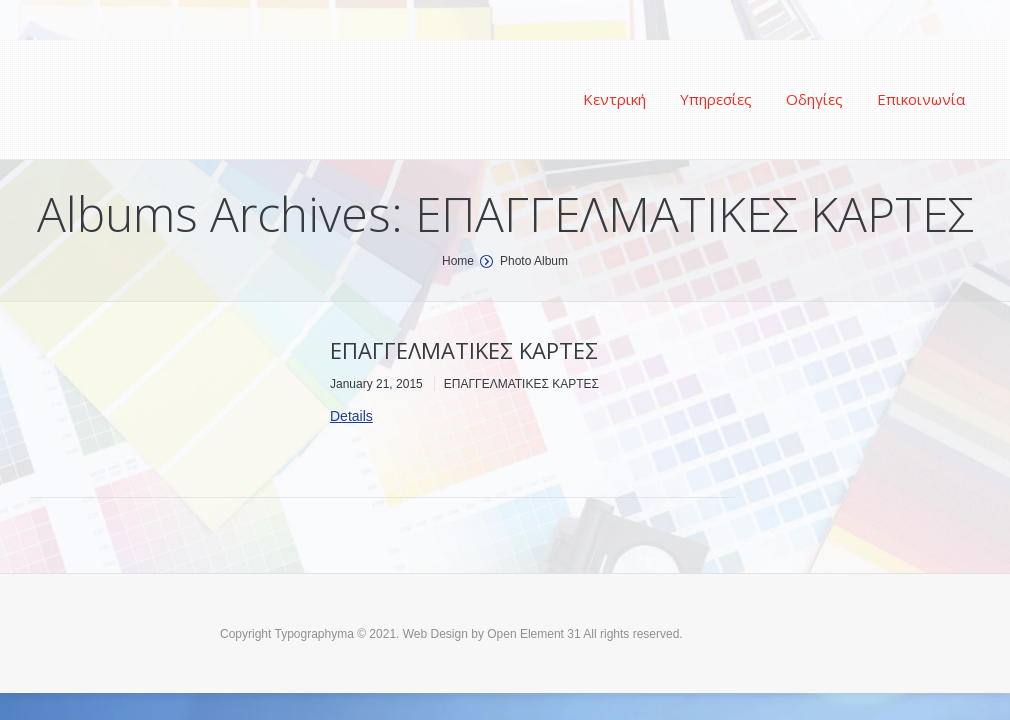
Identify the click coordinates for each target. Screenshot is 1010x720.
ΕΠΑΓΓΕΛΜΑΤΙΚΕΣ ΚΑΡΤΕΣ (464, 350)
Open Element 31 (533, 634)
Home (458, 261)
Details (351, 416)
